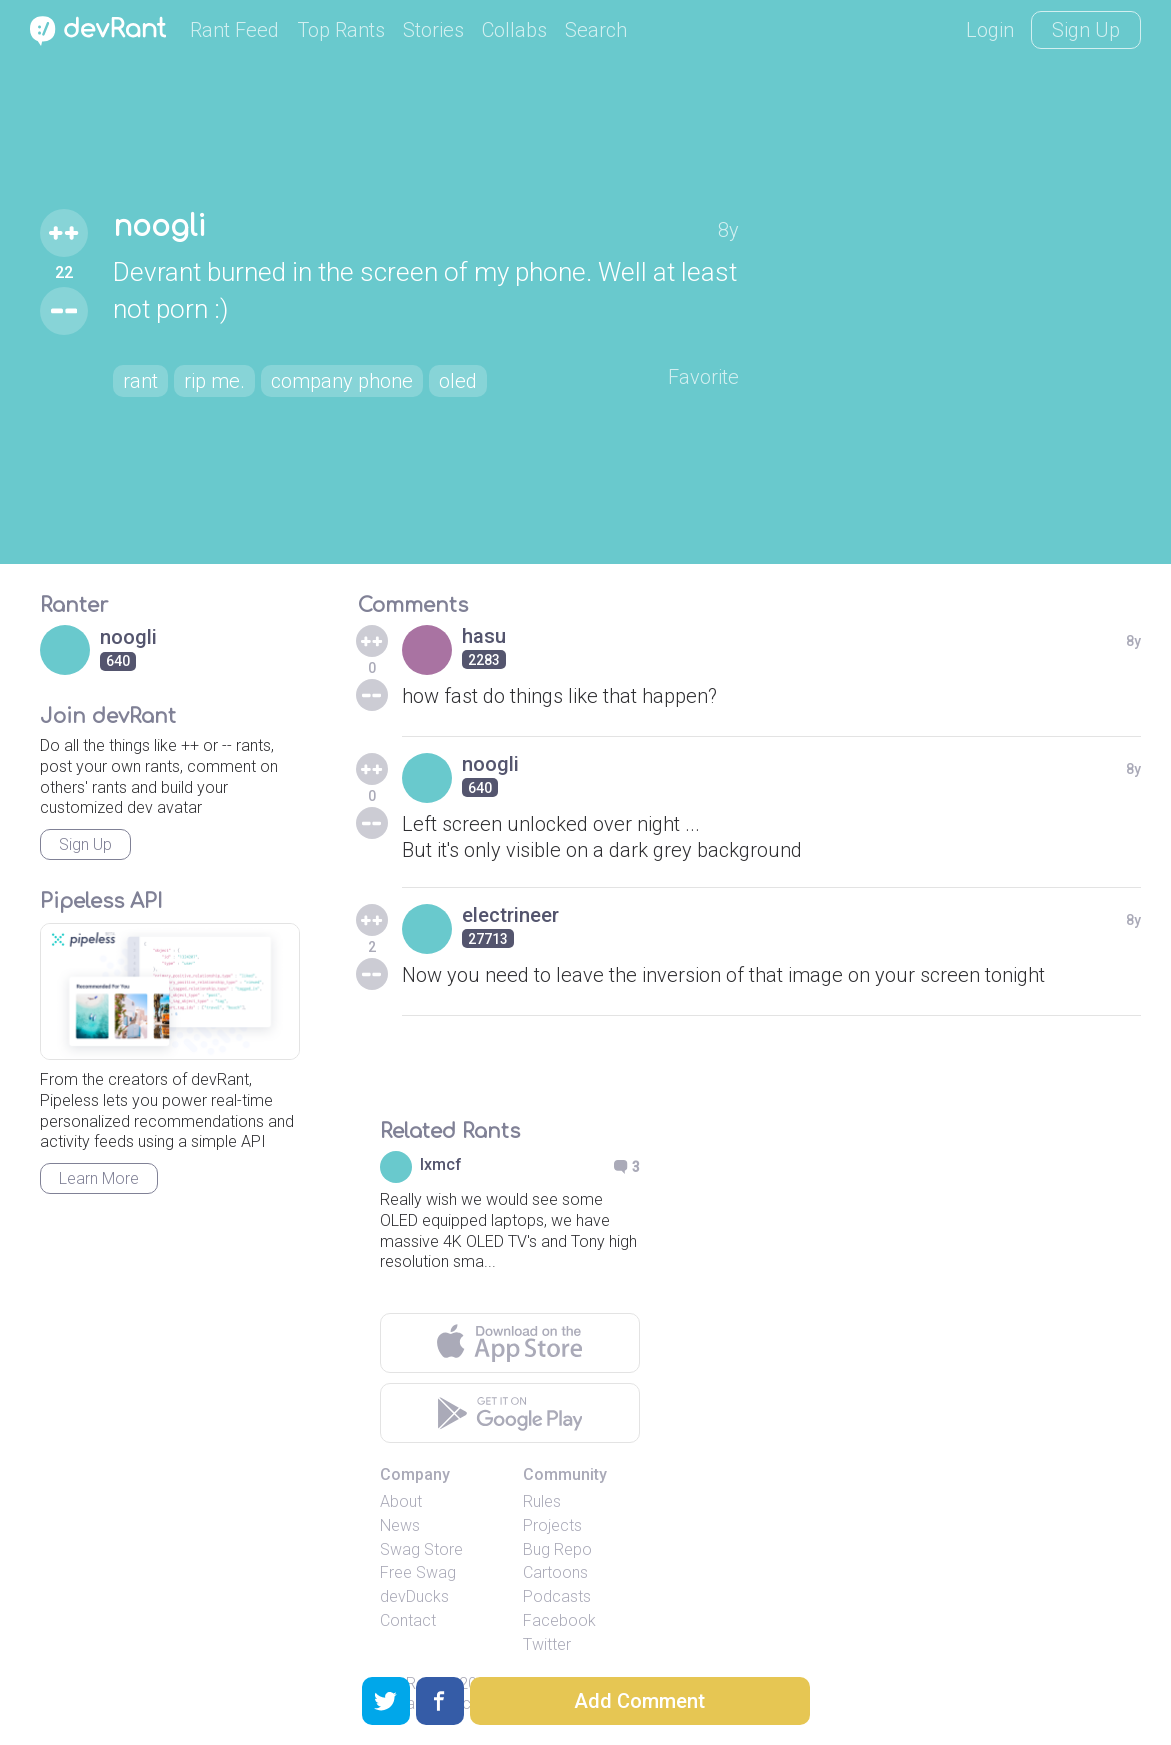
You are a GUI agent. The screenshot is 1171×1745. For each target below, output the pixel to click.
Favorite (703, 377)
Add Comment (639, 1701)
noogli (159, 227)
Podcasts (557, 1596)
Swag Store (421, 1549)
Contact (408, 1620)
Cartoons (555, 1572)
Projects (552, 1525)
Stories (433, 30)
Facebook (559, 1620)
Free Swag (418, 1572)
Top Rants (341, 30)
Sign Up (1086, 30)
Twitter (547, 1644)
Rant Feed (234, 30)
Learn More (99, 1178)
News (400, 1525)
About (401, 1501)
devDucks (414, 1596)
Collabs (514, 30)
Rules (542, 1501)
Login (990, 30)
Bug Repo (557, 1549)
